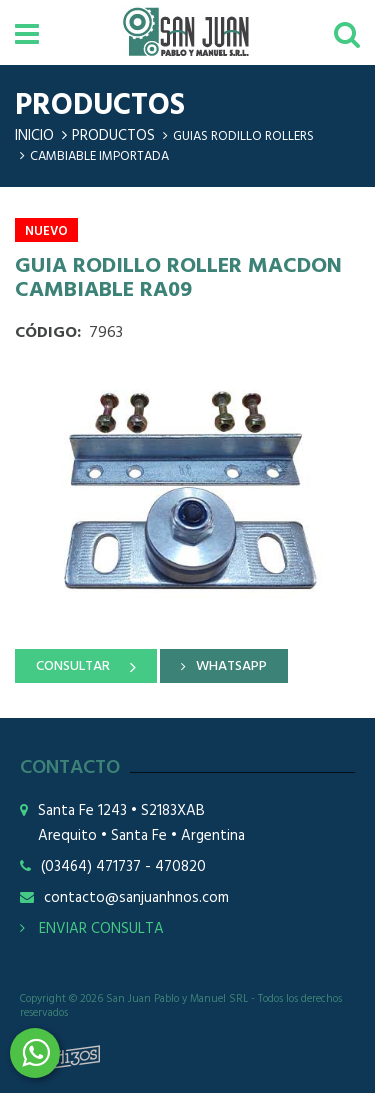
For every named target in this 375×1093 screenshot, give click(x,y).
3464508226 (35, 1053)
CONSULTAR (73, 666)
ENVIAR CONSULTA (92, 929)
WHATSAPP (231, 666)
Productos (113, 136)
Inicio (34, 136)
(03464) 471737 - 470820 (123, 867)
